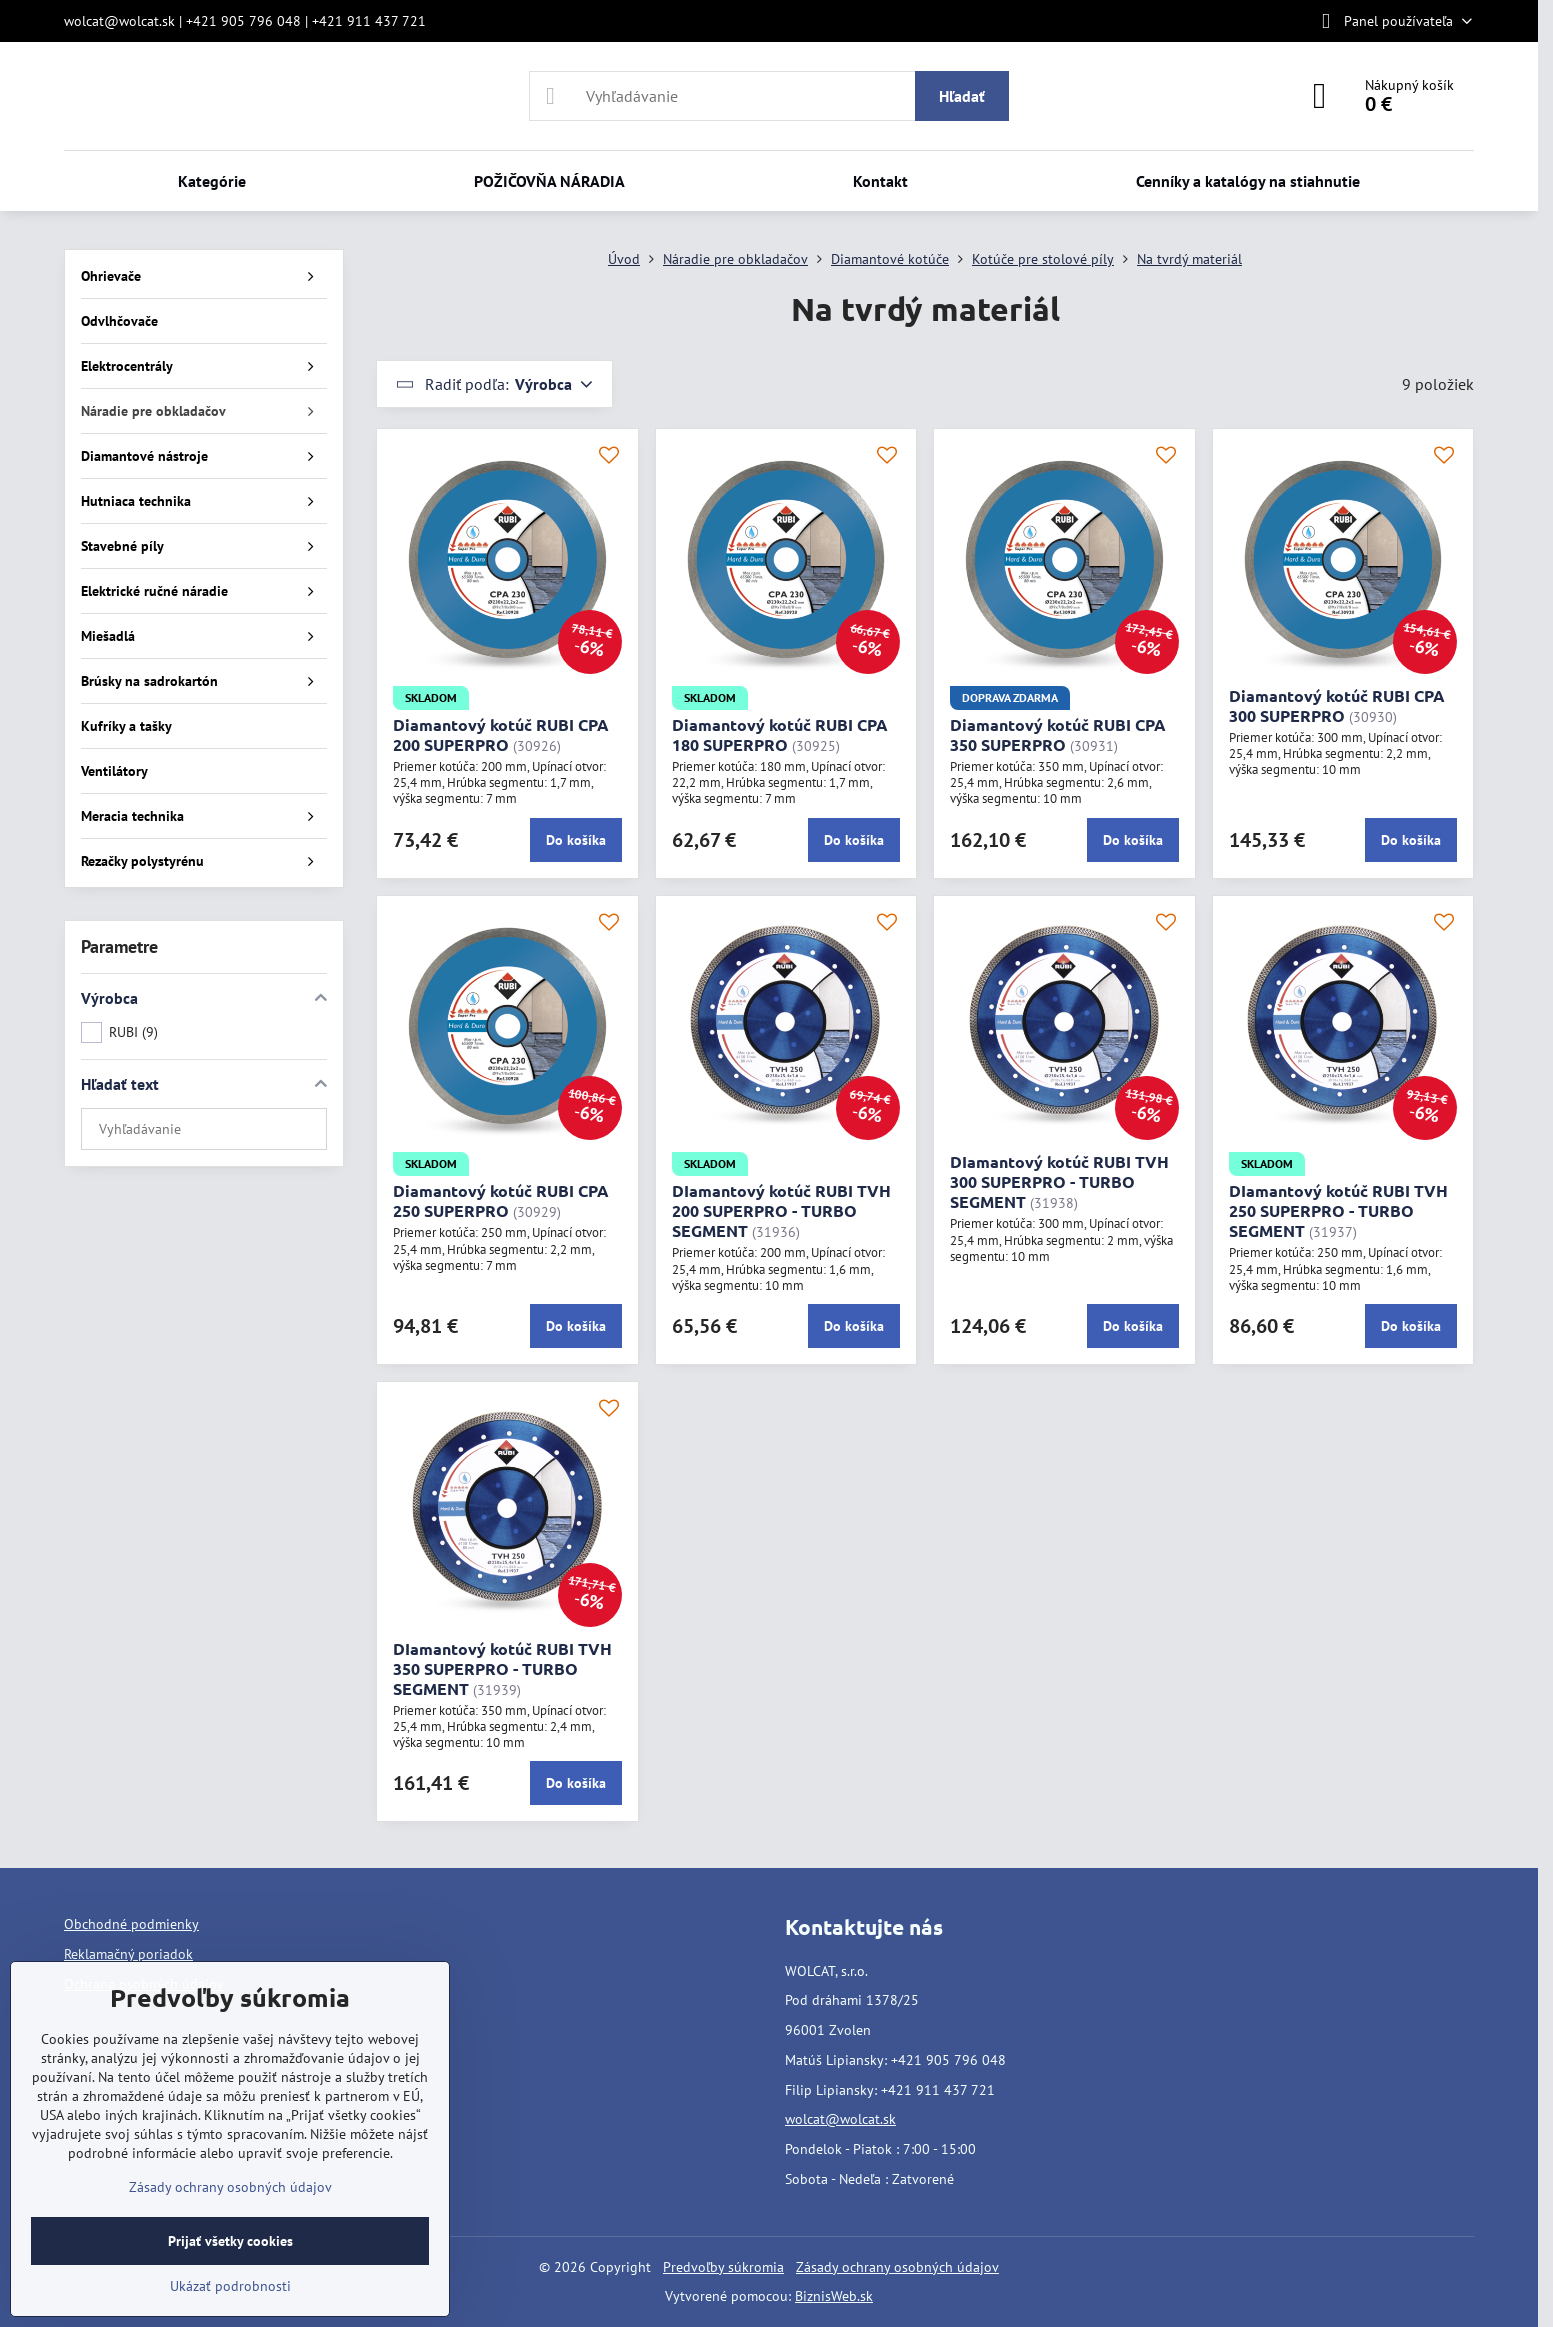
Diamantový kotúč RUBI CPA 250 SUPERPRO (501, 1200)
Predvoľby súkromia (723, 2267)
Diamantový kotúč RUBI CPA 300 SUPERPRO (1337, 705)
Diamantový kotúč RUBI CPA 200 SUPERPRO (501, 734)
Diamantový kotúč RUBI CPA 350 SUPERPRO (1058, 734)
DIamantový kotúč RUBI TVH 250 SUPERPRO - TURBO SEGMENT (1338, 1210)
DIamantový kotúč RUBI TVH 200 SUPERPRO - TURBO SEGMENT (781, 1210)
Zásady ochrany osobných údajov (897, 2267)
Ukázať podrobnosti (230, 2286)
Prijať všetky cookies (230, 2241)
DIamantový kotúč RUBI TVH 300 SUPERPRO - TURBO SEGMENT (1059, 1181)
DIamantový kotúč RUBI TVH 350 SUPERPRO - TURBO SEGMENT (502, 1668)
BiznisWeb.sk (834, 2296)
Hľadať (962, 96)
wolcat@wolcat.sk (840, 2119)
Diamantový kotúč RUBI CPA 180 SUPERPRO (780, 734)
